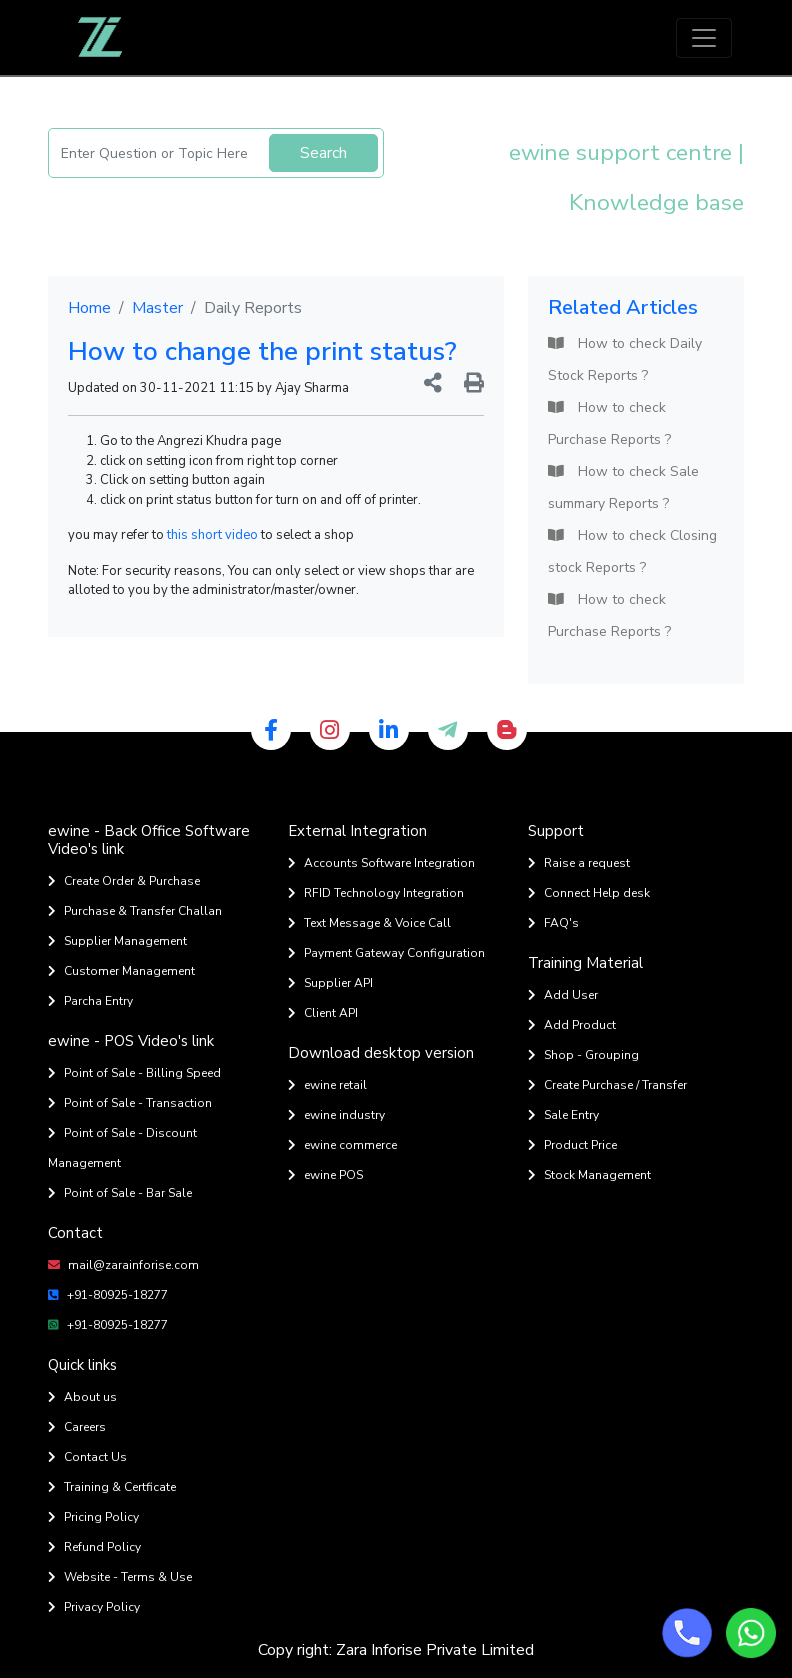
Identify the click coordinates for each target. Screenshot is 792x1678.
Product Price (572, 1145)
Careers (77, 1427)
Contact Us (87, 1457)
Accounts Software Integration (381, 863)
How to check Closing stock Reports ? (632, 551)
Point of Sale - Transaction (130, 1103)
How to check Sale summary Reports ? (623, 487)
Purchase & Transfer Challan (135, 911)
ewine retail (327, 1085)
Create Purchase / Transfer (607, 1085)
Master (157, 308)
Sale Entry (563, 1115)
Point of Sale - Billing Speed (134, 1073)
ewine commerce (342, 1145)
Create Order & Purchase (124, 881)
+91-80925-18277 (108, 1295)
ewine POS (325, 1175)
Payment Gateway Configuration (386, 953)
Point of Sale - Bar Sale (120, 1193)
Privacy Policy (94, 1607)
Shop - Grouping (583, 1055)
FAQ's (553, 923)
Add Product (572, 1025)
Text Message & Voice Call (369, 923)
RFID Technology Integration (376, 893)
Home (89, 308)
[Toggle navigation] (704, 38)
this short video (212, 535)
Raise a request (579, 863)
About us (82, 1397)
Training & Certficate (112, 1487)
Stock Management (589, 1175)
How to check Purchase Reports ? (609, 423)
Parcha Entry (90, 1001)
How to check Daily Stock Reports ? (625, 359)
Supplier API (330, 983)
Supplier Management (117, 941)
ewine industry (336, 1115)
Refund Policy (94, 1547)
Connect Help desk (589, 893)
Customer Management (121, 971)
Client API (323, 1013)
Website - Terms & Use (120, 1577)
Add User (563, 995)
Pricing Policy (93, 1517)
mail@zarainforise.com (123, 1265)
